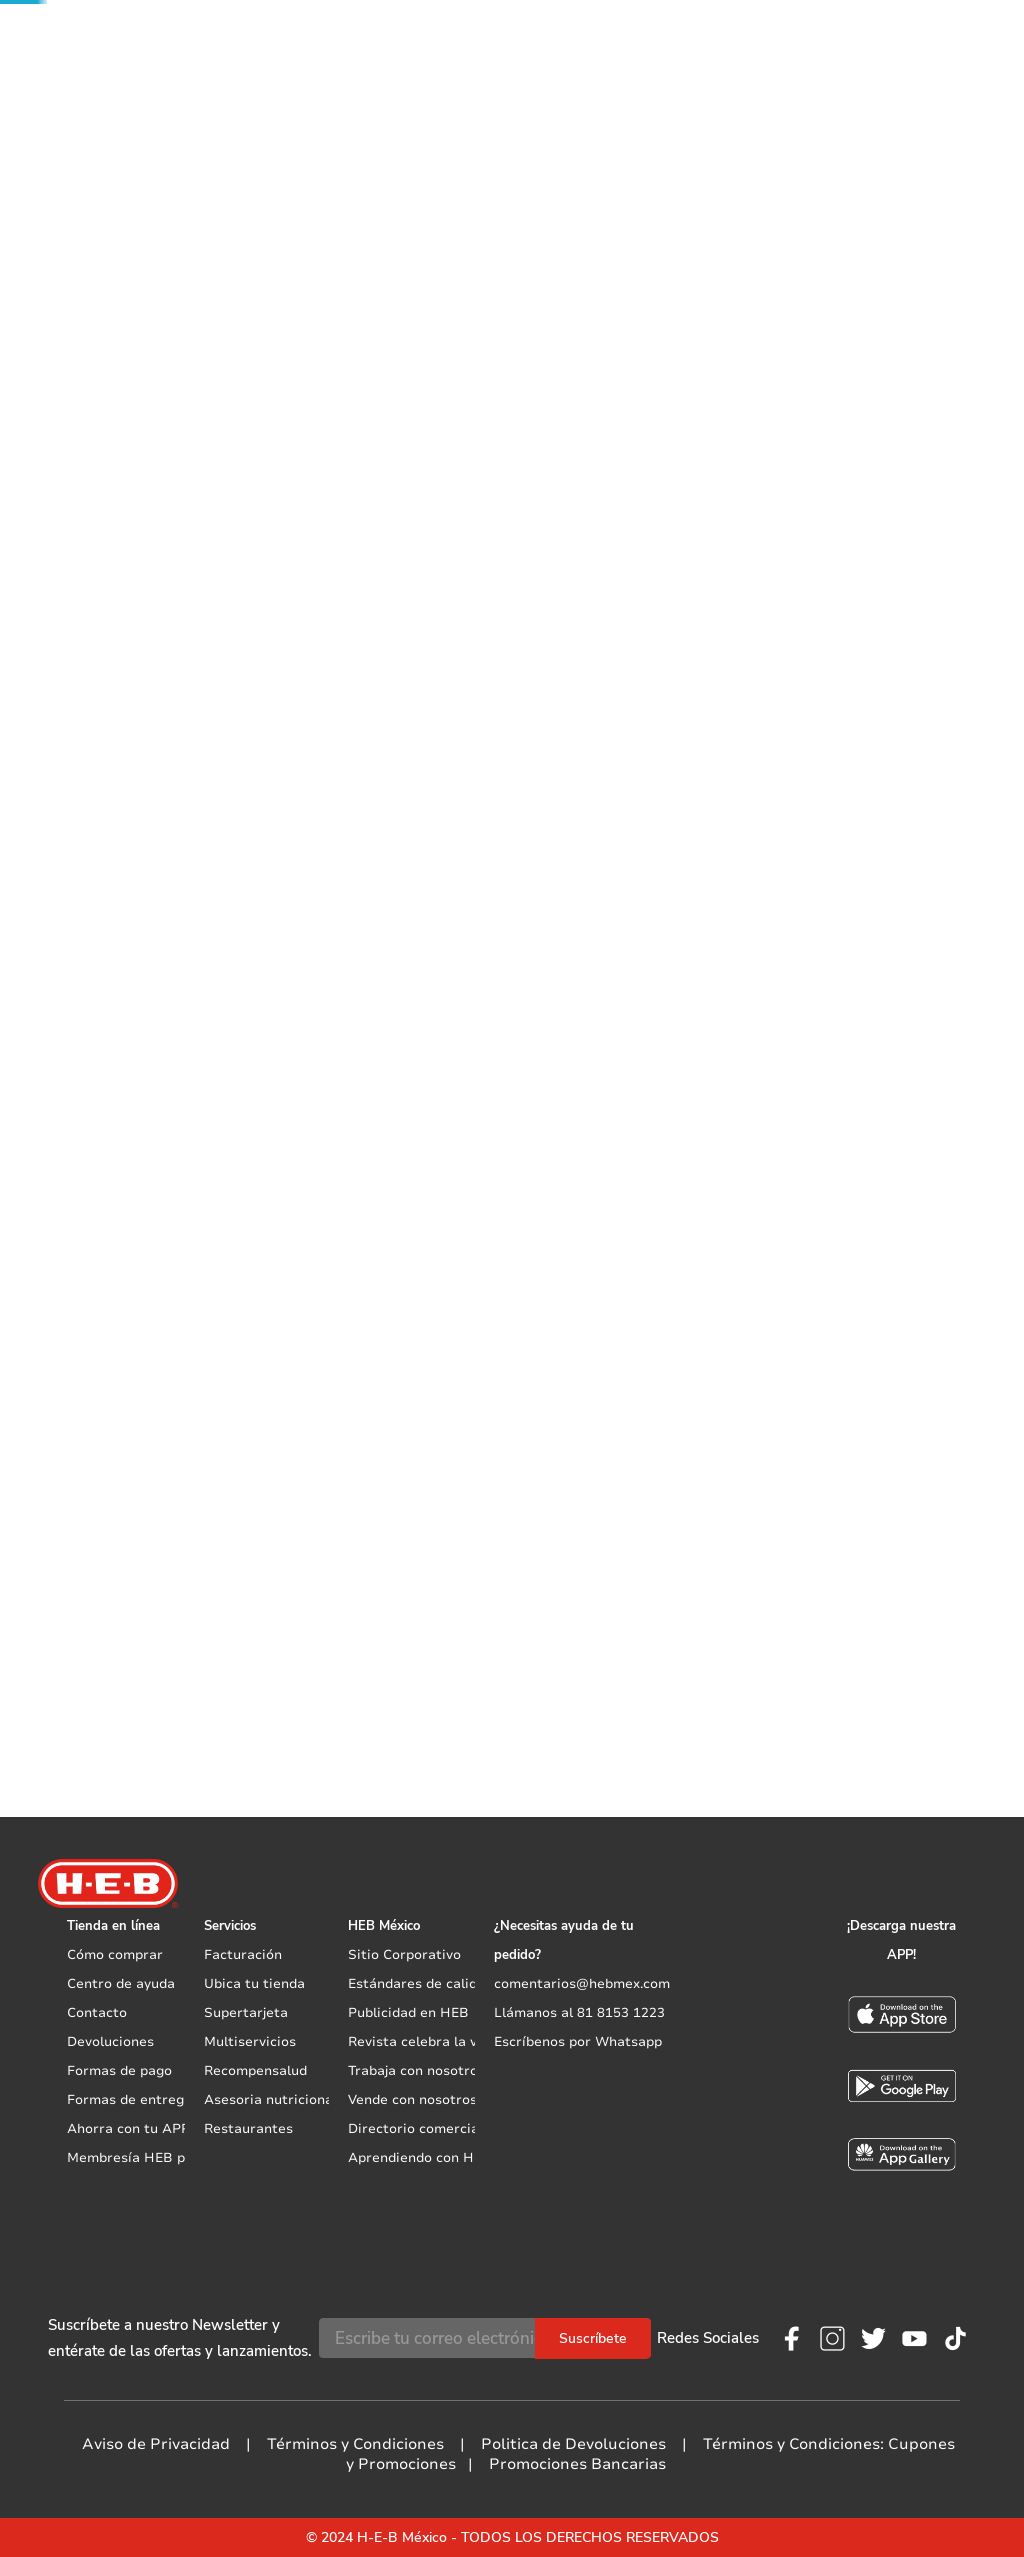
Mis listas (660, 35)
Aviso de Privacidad (156, 2444)
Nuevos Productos (507, 91)
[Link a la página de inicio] (38, 198)
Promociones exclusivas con (212, 92)
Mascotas (717, 91)
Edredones (236, 198)
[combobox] (424, 35)
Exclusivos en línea (822, 91)
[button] (229, 33)
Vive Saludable (625, 91)
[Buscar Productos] (539, 35)
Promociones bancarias (690, 688)
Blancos (156, 198)
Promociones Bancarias (577, 2464)
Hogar (91, 198)
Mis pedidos (769, 35)
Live (910, 91)
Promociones (978, 92)
